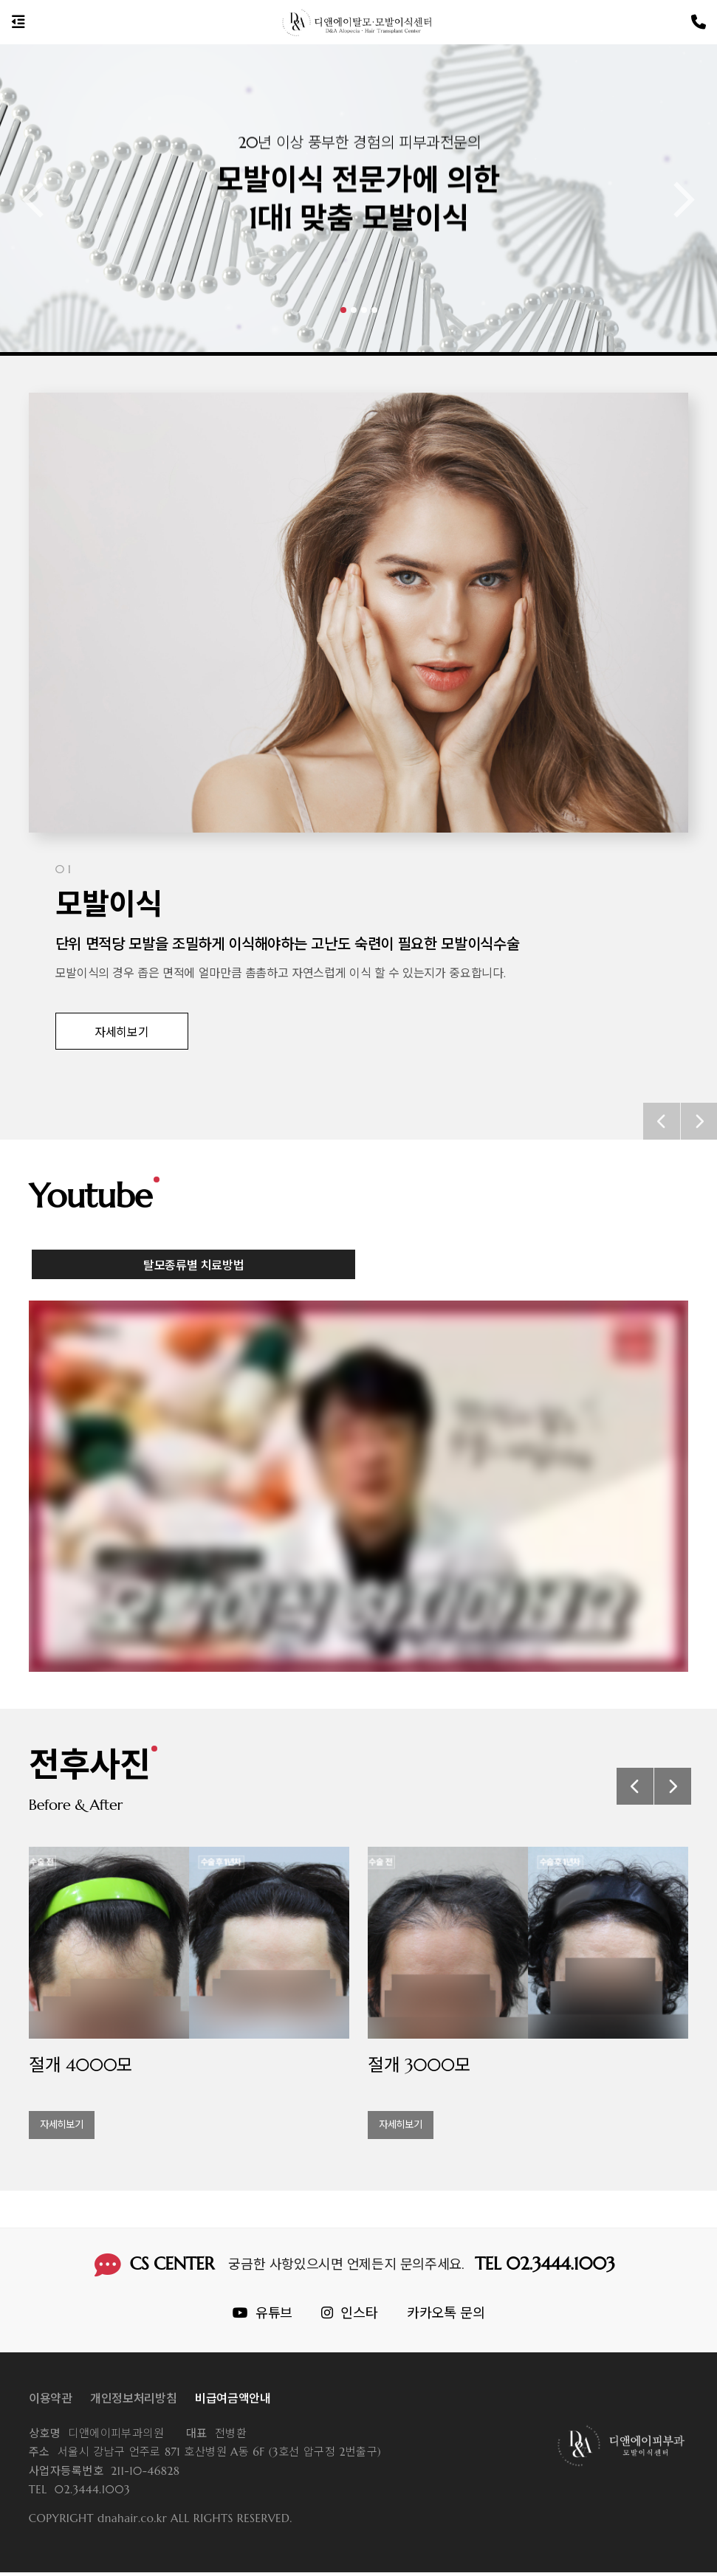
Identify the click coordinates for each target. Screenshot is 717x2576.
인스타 (349, 2317)
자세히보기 (121, 1031)
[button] (343, 310)
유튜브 (262, 2317)
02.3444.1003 (79, 2494)
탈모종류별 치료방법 (193, 1288)
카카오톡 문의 (445, 2317)
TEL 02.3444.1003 (546, 2267)
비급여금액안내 (233, 2402)
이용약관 (50, 2402)
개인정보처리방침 (133, 2402)
